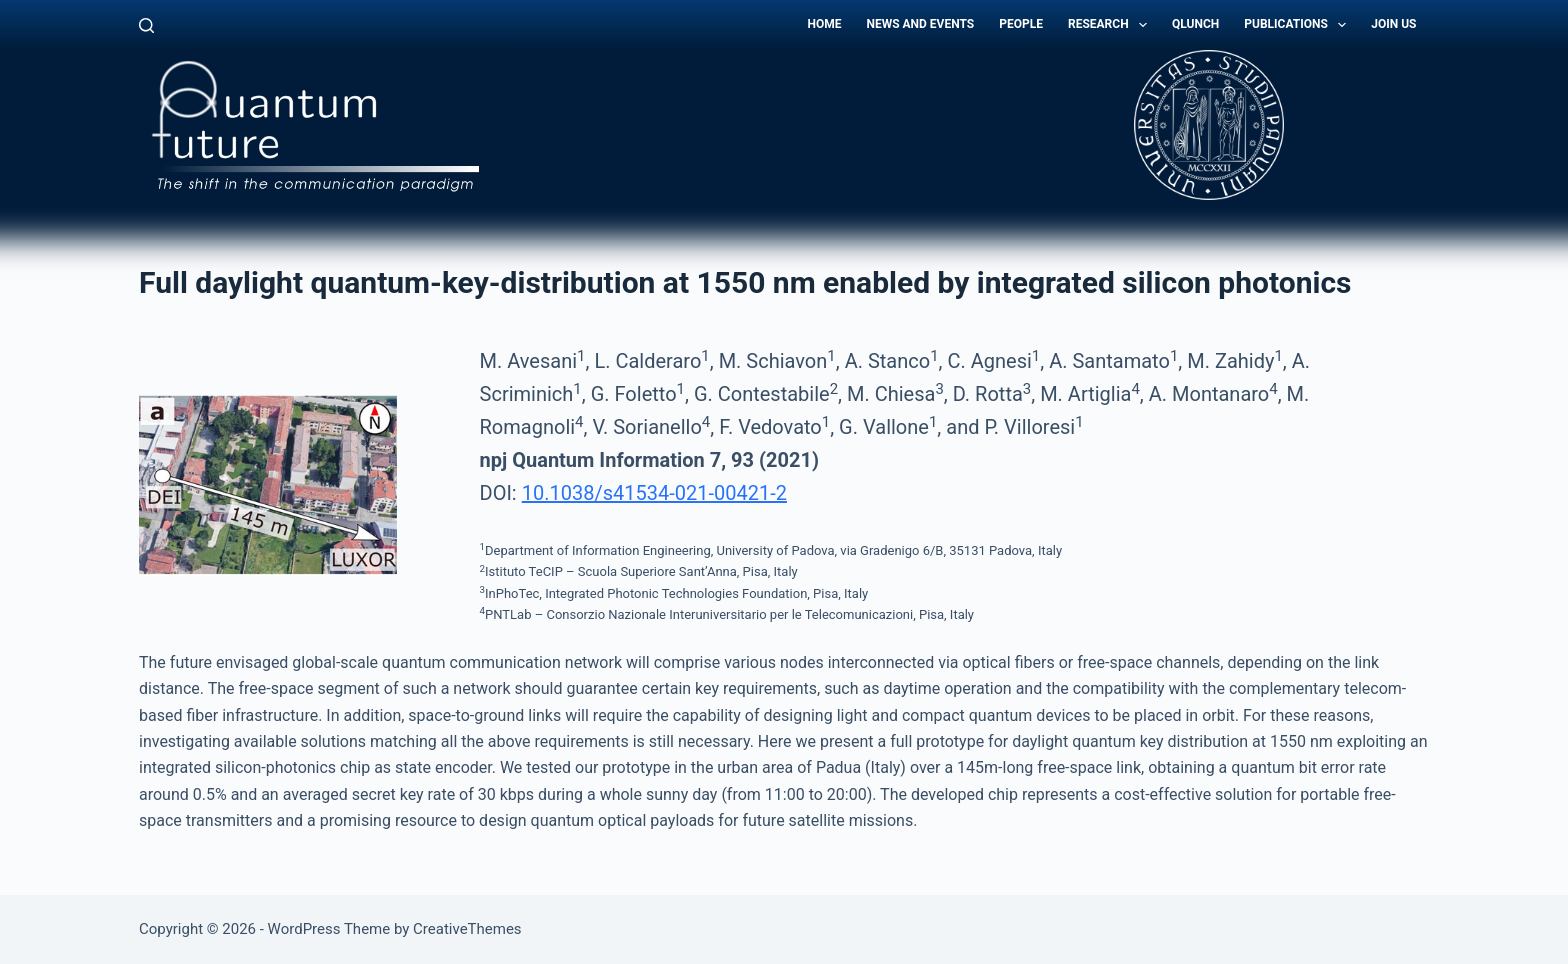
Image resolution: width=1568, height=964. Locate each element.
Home (824, 24)
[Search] (146, 25)
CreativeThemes (467, 929)
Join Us (1393, 24)
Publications (1299, 25)
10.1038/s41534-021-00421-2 (654, 493)
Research (1111, 25)
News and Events (920, 24)
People (1021, 24)
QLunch (1195, 24)
